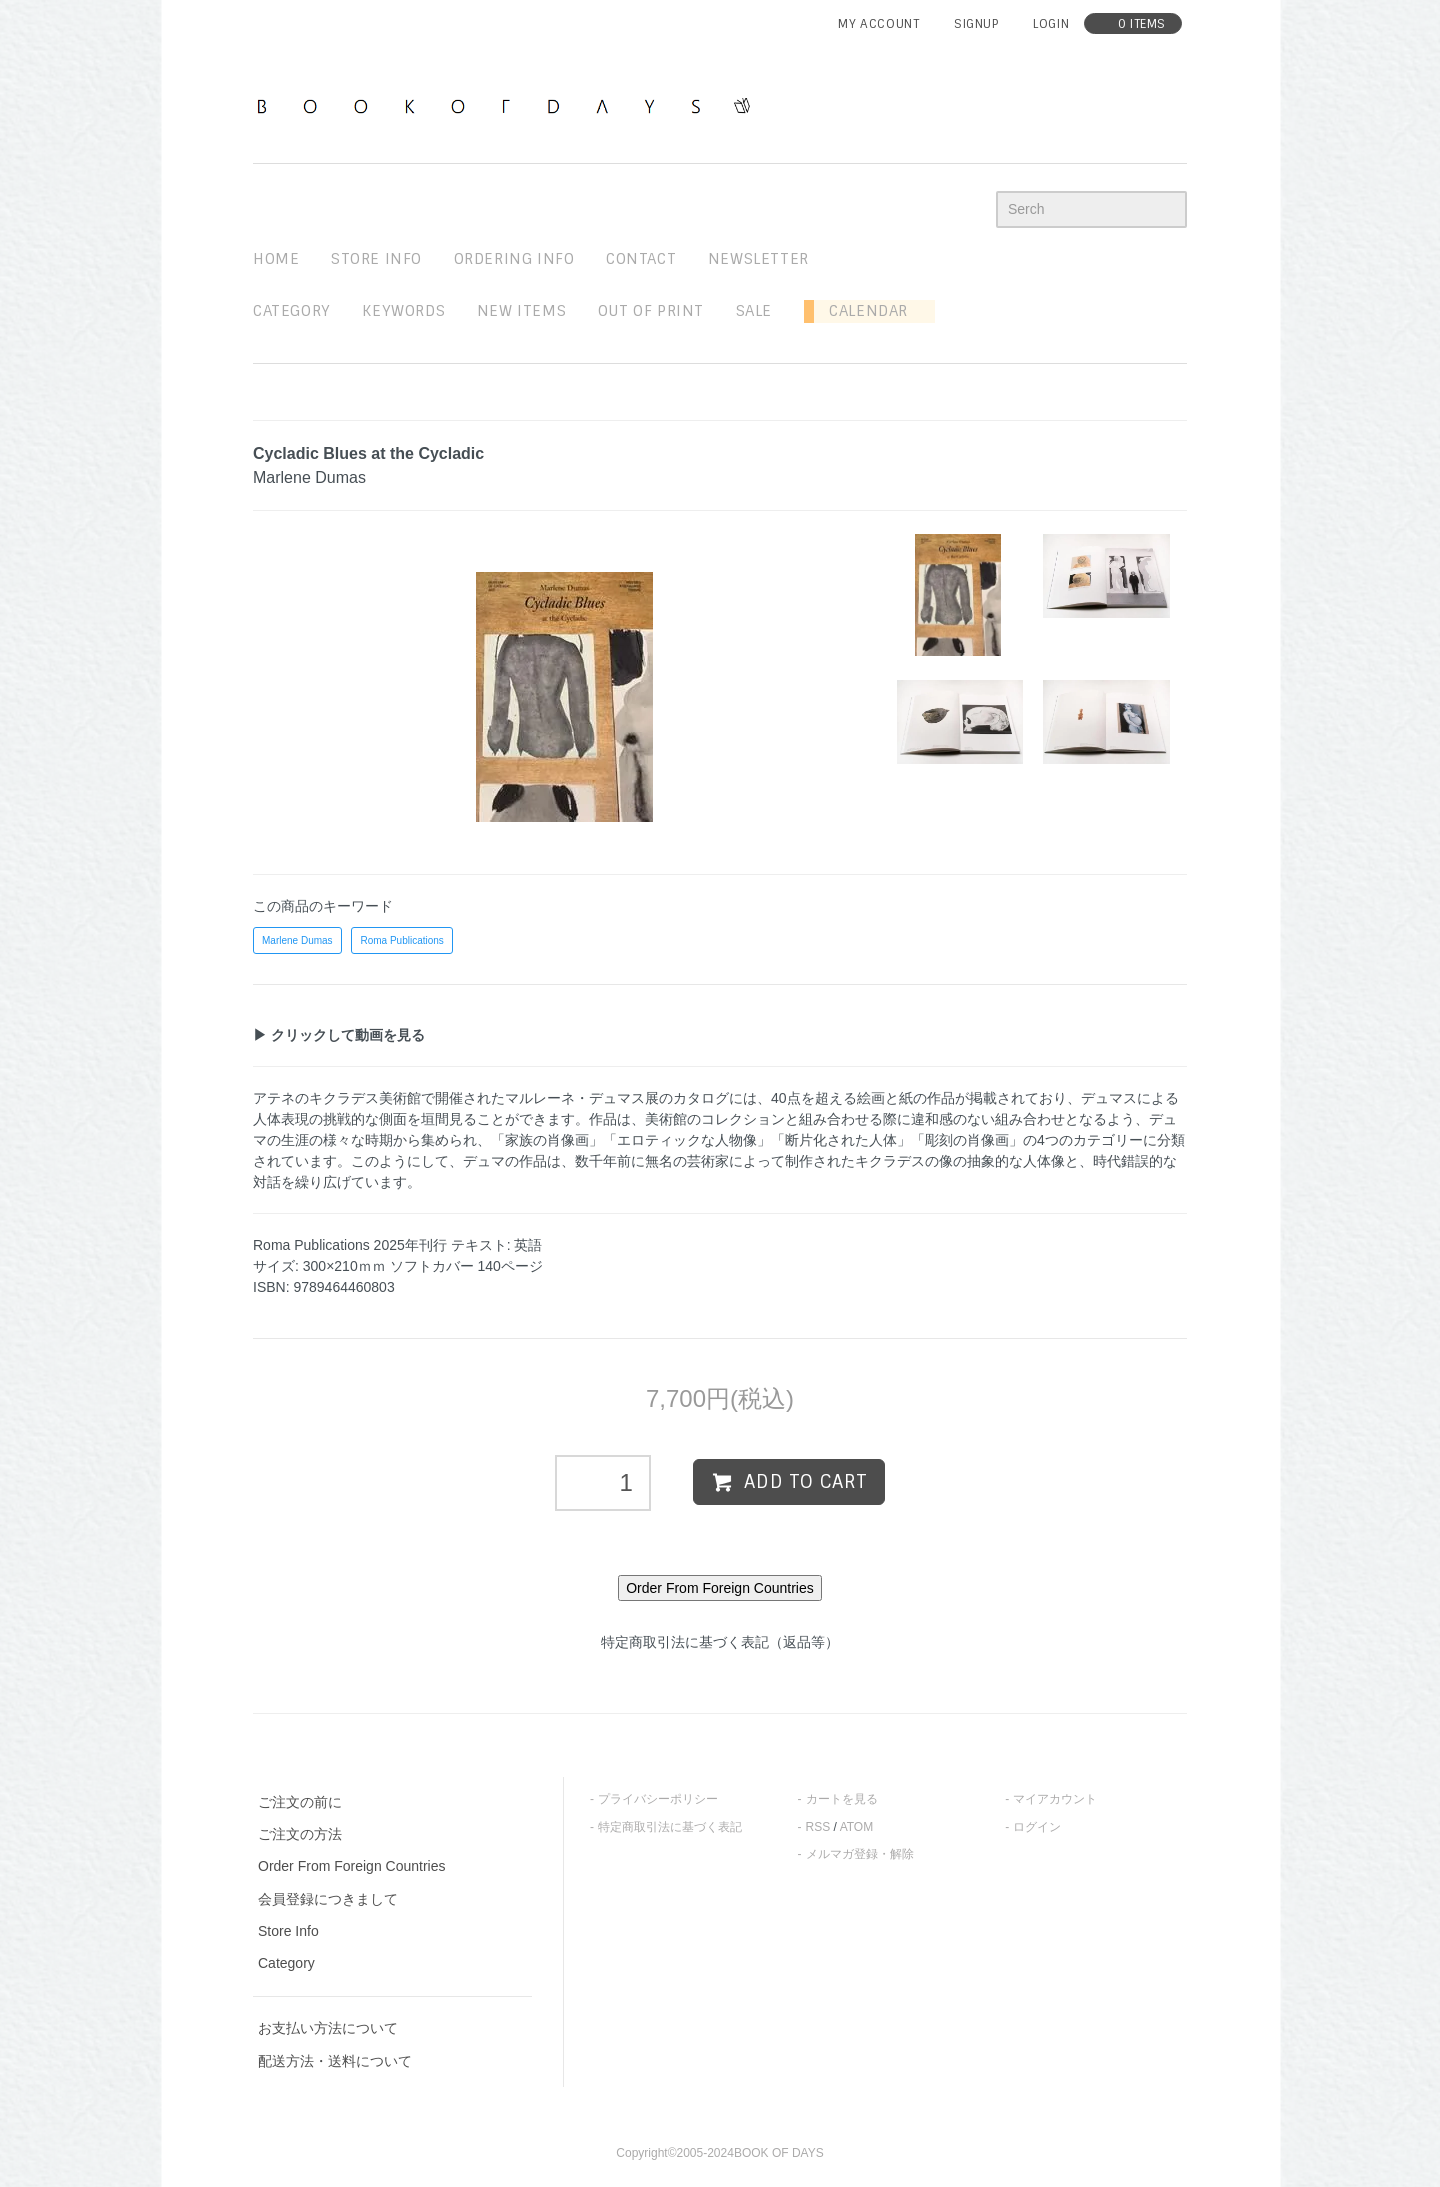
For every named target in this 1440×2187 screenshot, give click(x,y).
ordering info (514, 259)
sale (754, 311)
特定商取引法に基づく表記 (670, 1827)
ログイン (1037, 1827)
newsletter (758, 259)
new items (521, 311)
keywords (403, 311)
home (276, 259)
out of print (651, 311)
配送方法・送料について (335, 2061)
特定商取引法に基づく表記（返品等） (720, 1642)
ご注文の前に (300, 1802)
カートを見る (842, 1799)
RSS (818, 1827)
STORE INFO (376, 259)
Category (292, 311)
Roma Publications (401, 940)
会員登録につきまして (328, 1899)
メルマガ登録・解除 (860, 1854)
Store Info (288, 1931)
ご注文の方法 (300, 1834)
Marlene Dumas (297, 940)
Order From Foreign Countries (352, 1866)
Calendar (861, 311)
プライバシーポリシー (658, 1799)
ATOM (857, 1827)
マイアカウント (1055, 1799)
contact (641, 259)
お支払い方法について (328, 2028)
